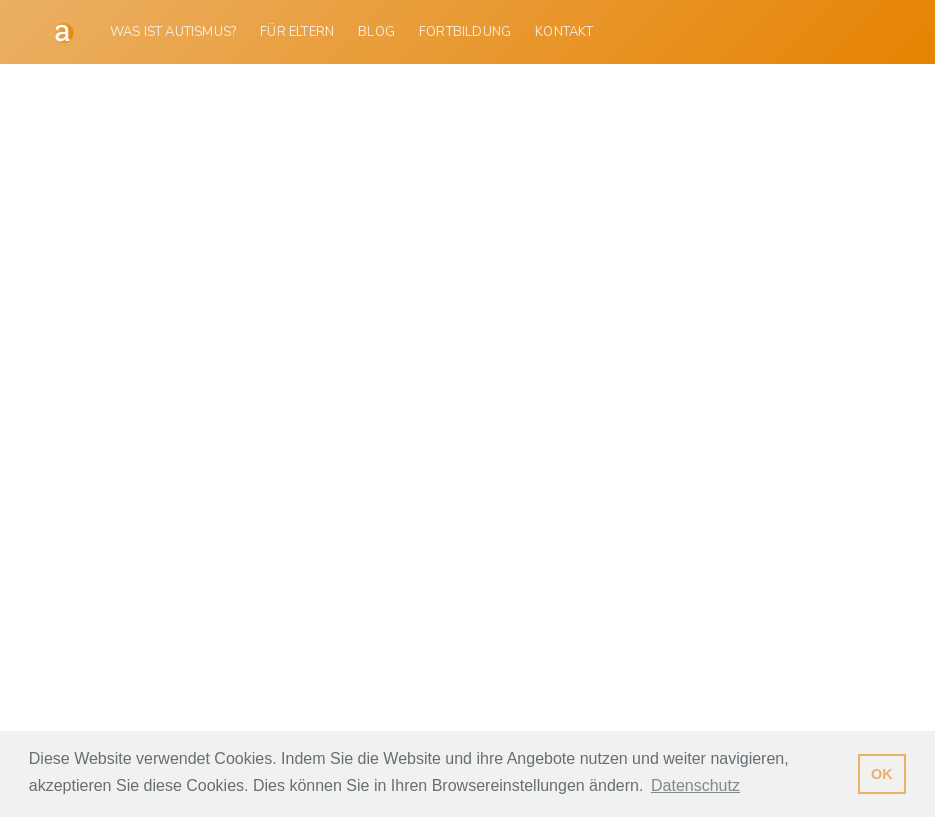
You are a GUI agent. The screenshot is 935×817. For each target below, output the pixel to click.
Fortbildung (465, 32)
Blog (376, 32)
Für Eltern (297, 32)
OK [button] (882, 774)
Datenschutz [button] (695, 785)
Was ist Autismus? (173, 32)
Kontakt (564, 32)
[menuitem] (173, 32)
